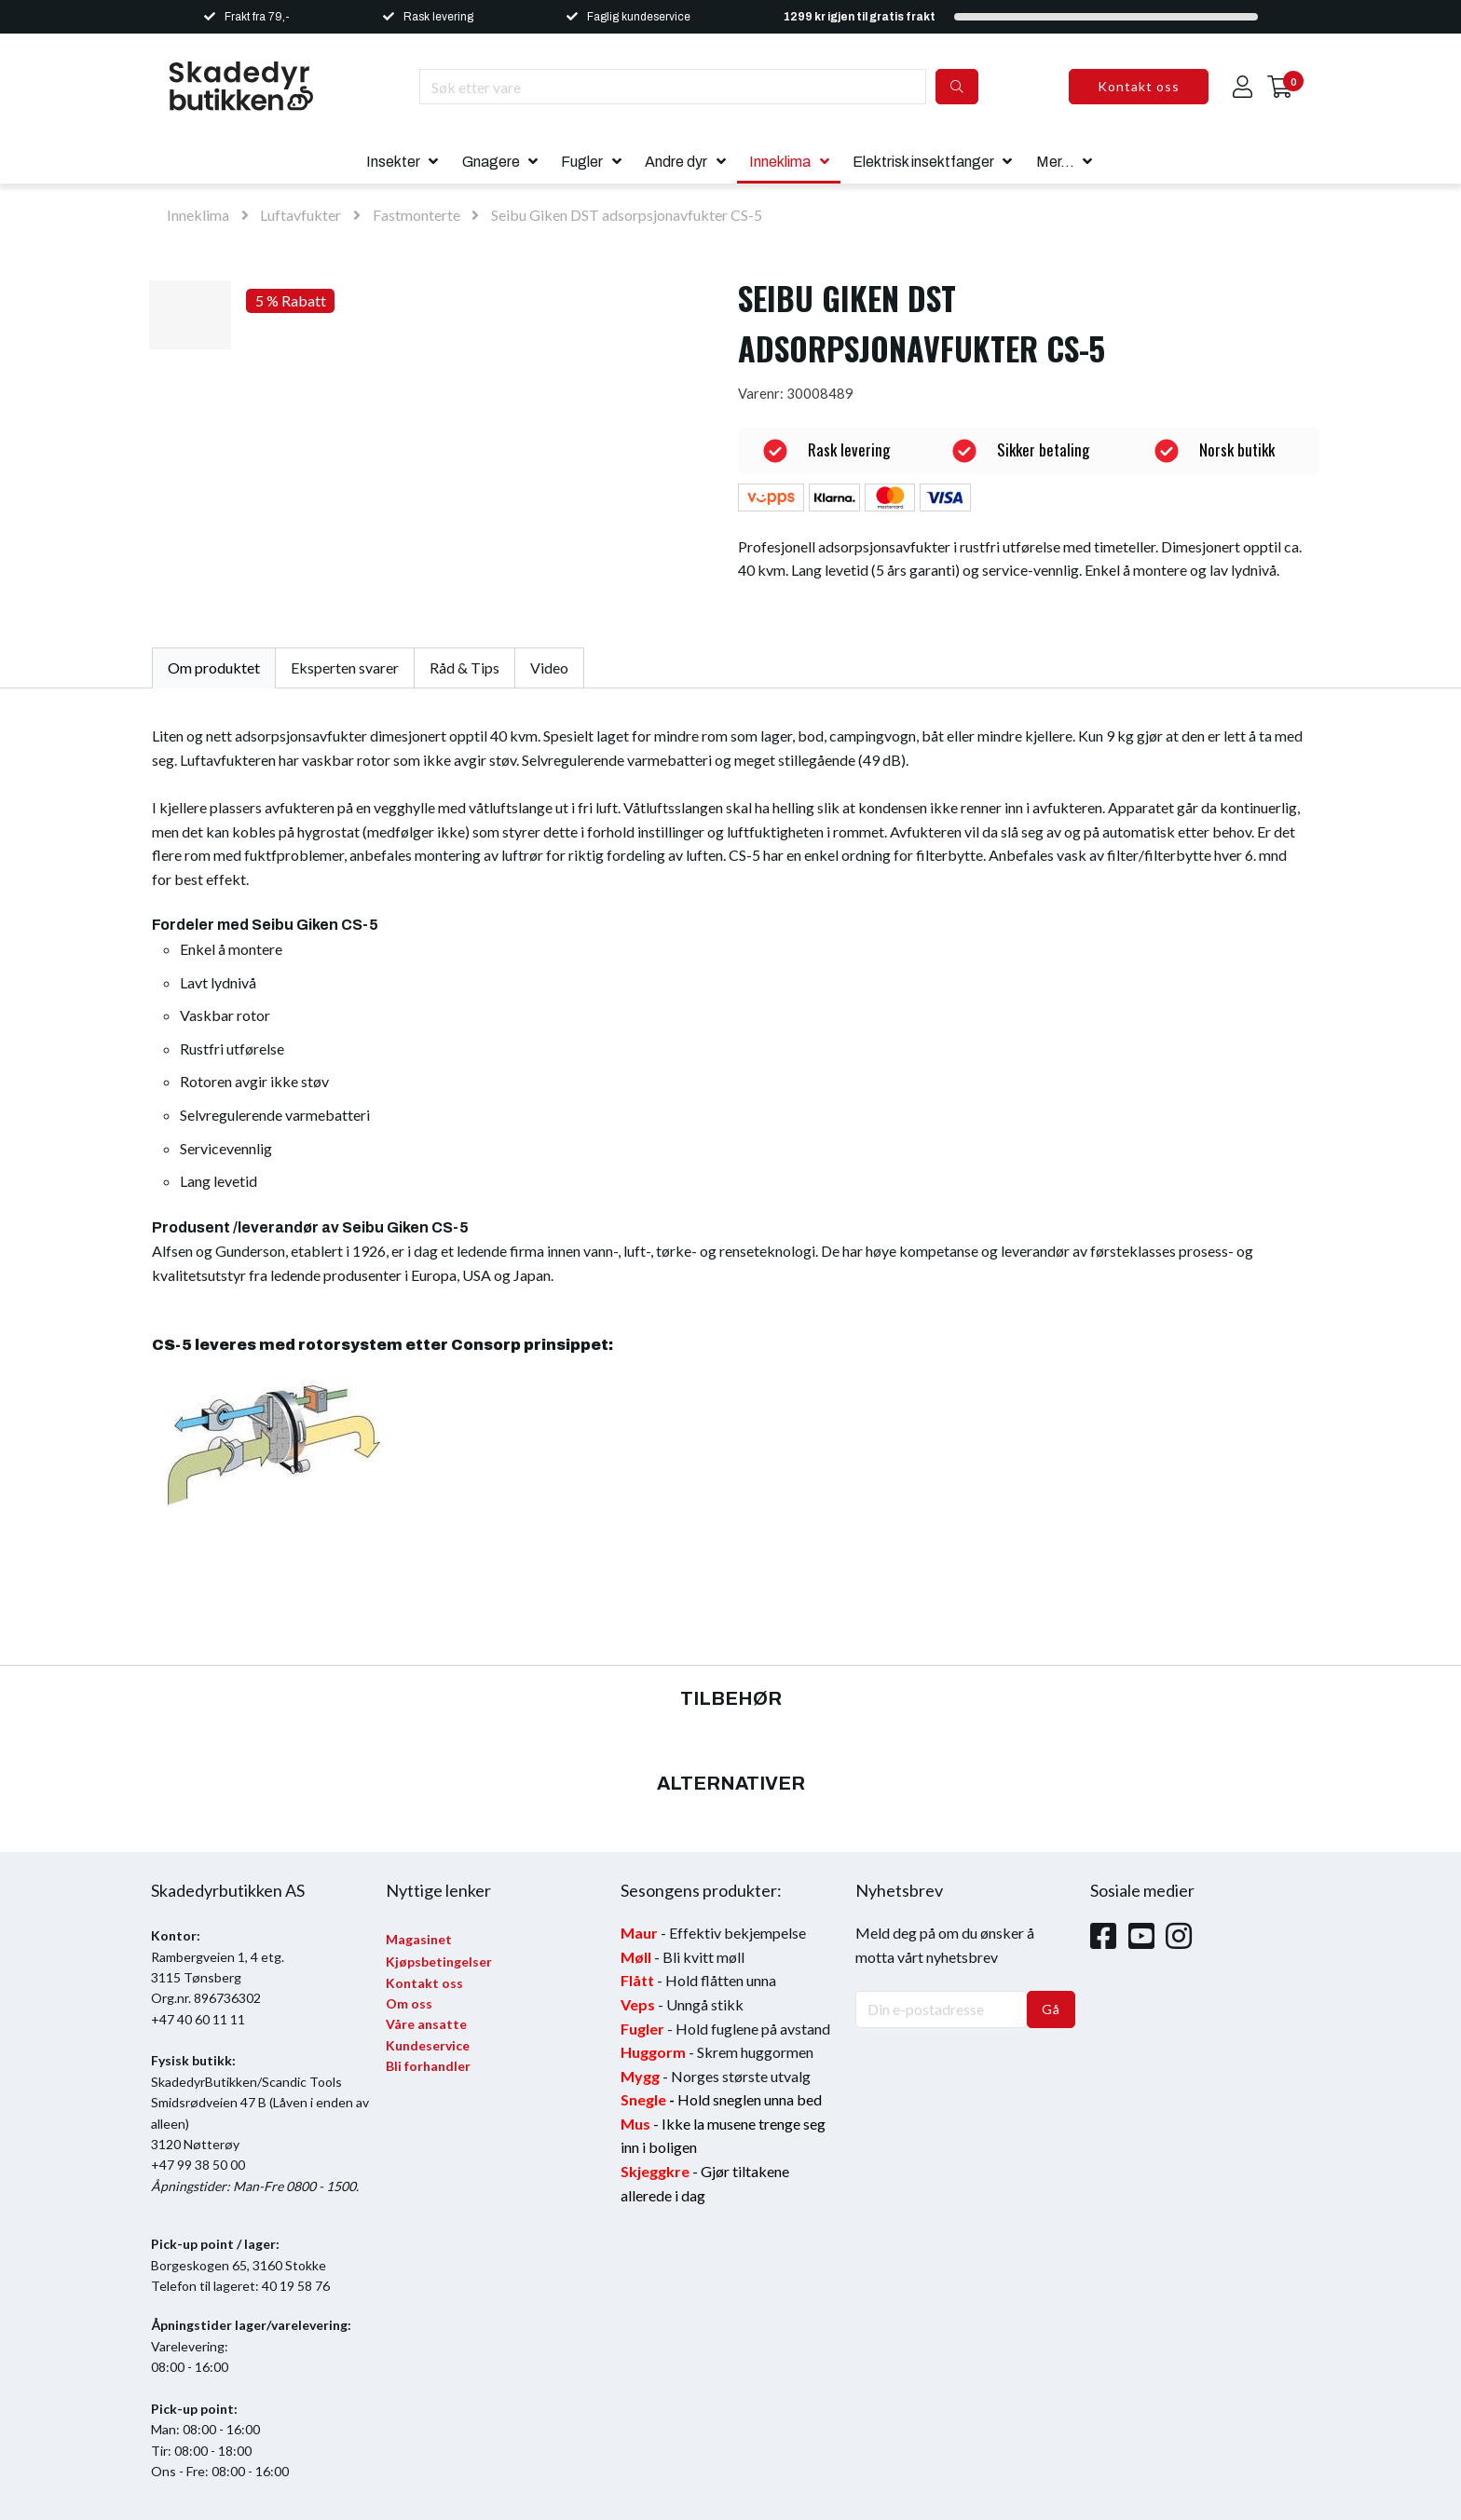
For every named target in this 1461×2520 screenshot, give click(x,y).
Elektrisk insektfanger (923, 162)
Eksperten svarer (345, 667)
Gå (1051, 2009)
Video (549, 667)
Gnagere (491, 162)
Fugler (582, 162)
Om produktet (214, 667)
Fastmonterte (418, 215)
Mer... (1055, 162)
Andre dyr (676, 162)
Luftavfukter (300, 215)
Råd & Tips (464, 667)
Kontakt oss (1139, 86)
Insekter (393, 162)
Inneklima (780, 162)
